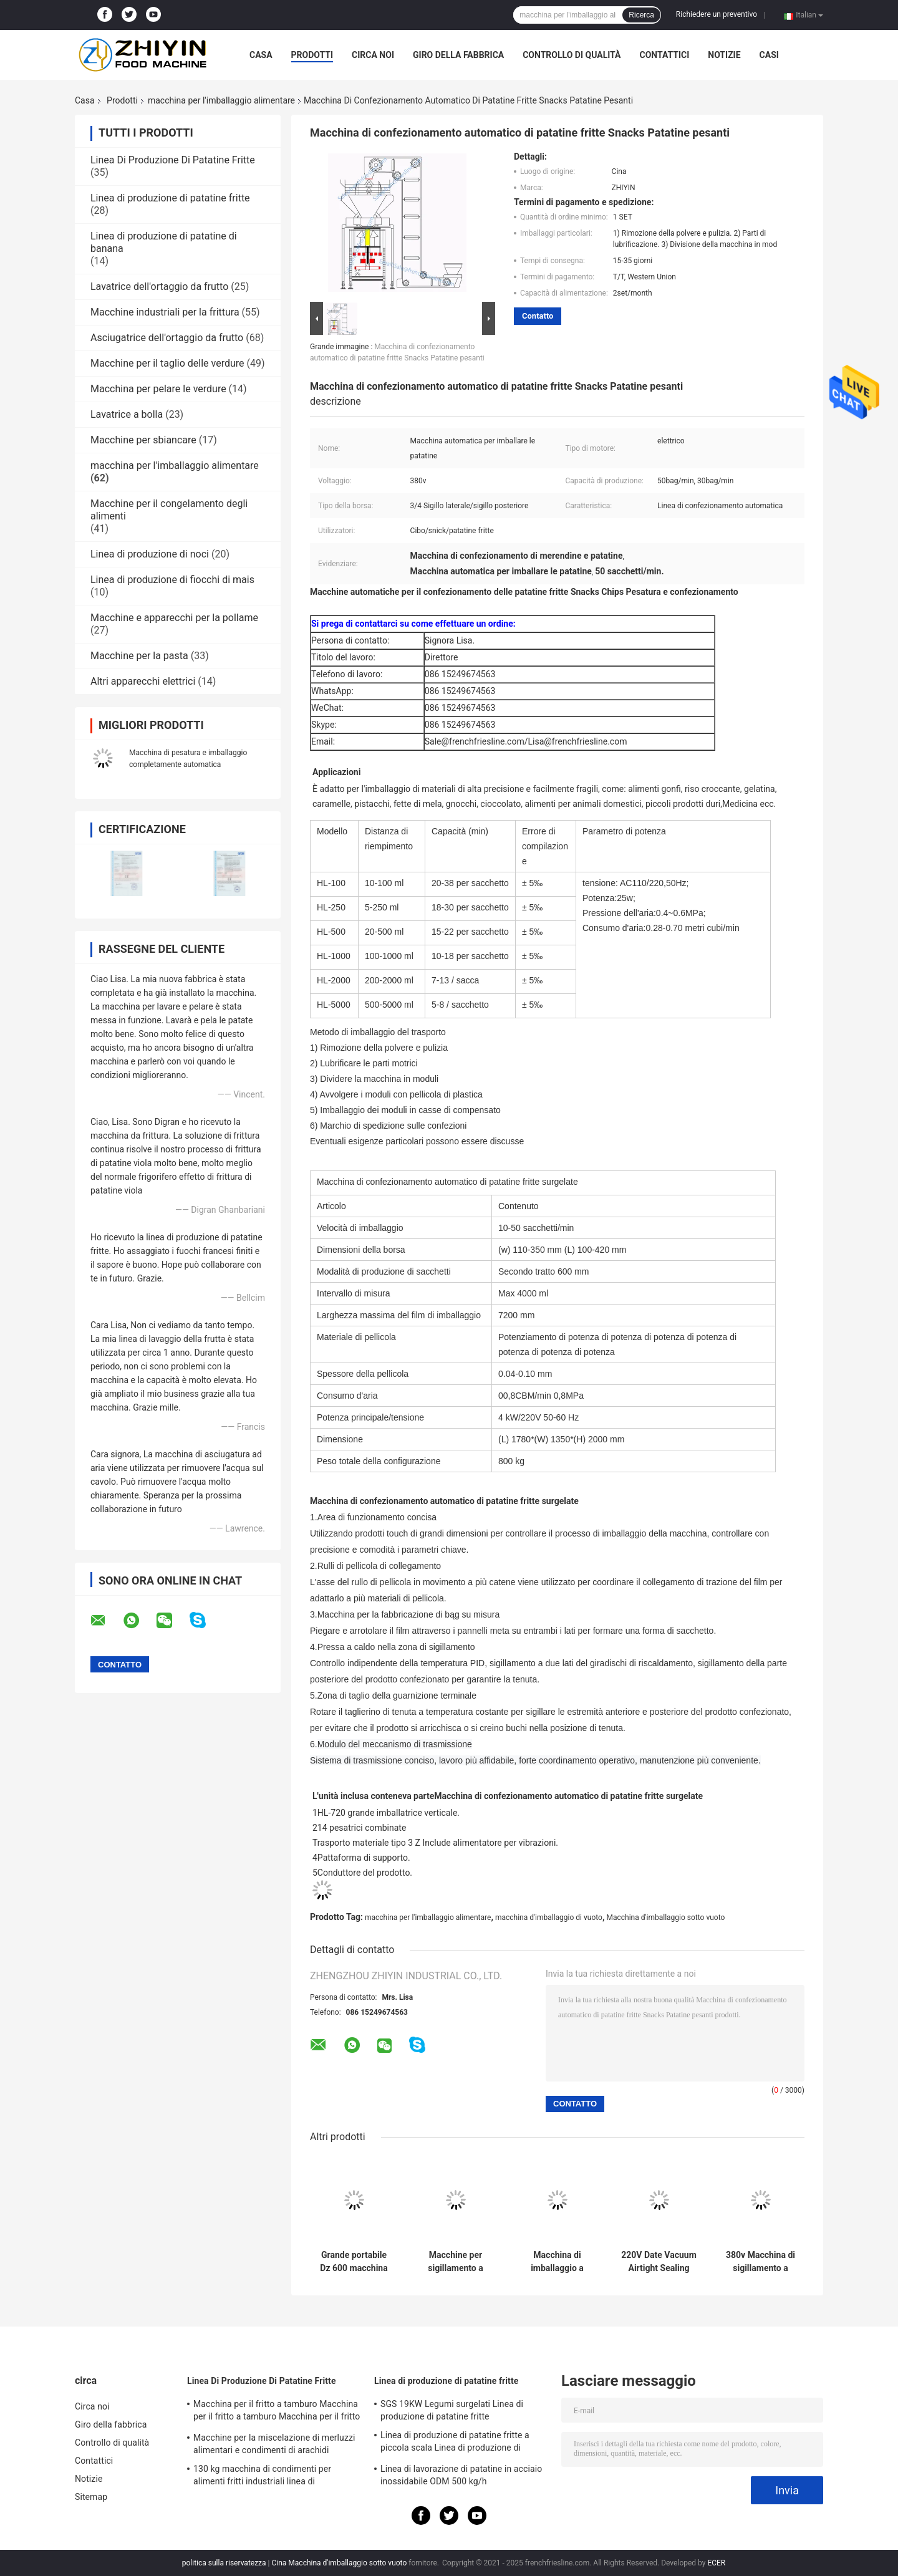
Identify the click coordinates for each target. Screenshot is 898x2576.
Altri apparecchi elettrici (142, 681)
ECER (716, 2563)
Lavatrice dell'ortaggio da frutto (159, 286)
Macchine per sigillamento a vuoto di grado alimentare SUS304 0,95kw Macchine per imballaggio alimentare (455, 2262)
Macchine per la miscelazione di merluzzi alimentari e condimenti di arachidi (274, 2444)
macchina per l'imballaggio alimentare (221, 100)
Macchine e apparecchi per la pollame (174, 618)
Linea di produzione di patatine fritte (170, 198)
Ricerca (641, 15)
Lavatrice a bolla (126, 414)
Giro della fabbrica (458, 55)
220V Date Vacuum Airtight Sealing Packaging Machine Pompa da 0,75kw (659, 2262)
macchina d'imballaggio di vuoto (548, 1917)
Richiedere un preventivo (716, 14)
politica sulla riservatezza (224, 2563)
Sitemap (91, 2497)
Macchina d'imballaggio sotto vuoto (665, 1917)
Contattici (664, 55)
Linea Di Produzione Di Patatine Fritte (172, 160)
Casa (261, 55)
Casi (769, 55)
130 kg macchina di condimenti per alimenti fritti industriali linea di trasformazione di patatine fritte (262, 2477)
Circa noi (373, 55)
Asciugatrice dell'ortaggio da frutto (166, 338)
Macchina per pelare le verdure (158, 389)
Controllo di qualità (571, 55)
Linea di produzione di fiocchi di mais (172, 580)
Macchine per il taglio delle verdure (167, 363)
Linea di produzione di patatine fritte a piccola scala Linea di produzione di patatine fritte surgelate (454, 2443)
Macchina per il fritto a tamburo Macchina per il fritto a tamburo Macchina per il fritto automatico (276, 2412)
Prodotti (312, 55)
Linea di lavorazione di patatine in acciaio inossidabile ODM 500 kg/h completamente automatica (461, 2477)
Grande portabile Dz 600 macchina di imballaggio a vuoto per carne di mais (354, 2262)
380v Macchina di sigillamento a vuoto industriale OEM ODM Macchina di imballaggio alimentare (760, 2262)
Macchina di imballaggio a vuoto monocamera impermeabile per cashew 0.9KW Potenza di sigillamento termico (557, 2262)
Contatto (537, 316)
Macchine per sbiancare (143, 440)
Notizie (724, 55)
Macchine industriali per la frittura (164, 312)
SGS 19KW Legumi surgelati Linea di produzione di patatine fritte (451, 2410)
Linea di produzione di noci (149, 554)
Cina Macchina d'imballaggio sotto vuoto (339, 2563)
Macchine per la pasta (139, 656)
